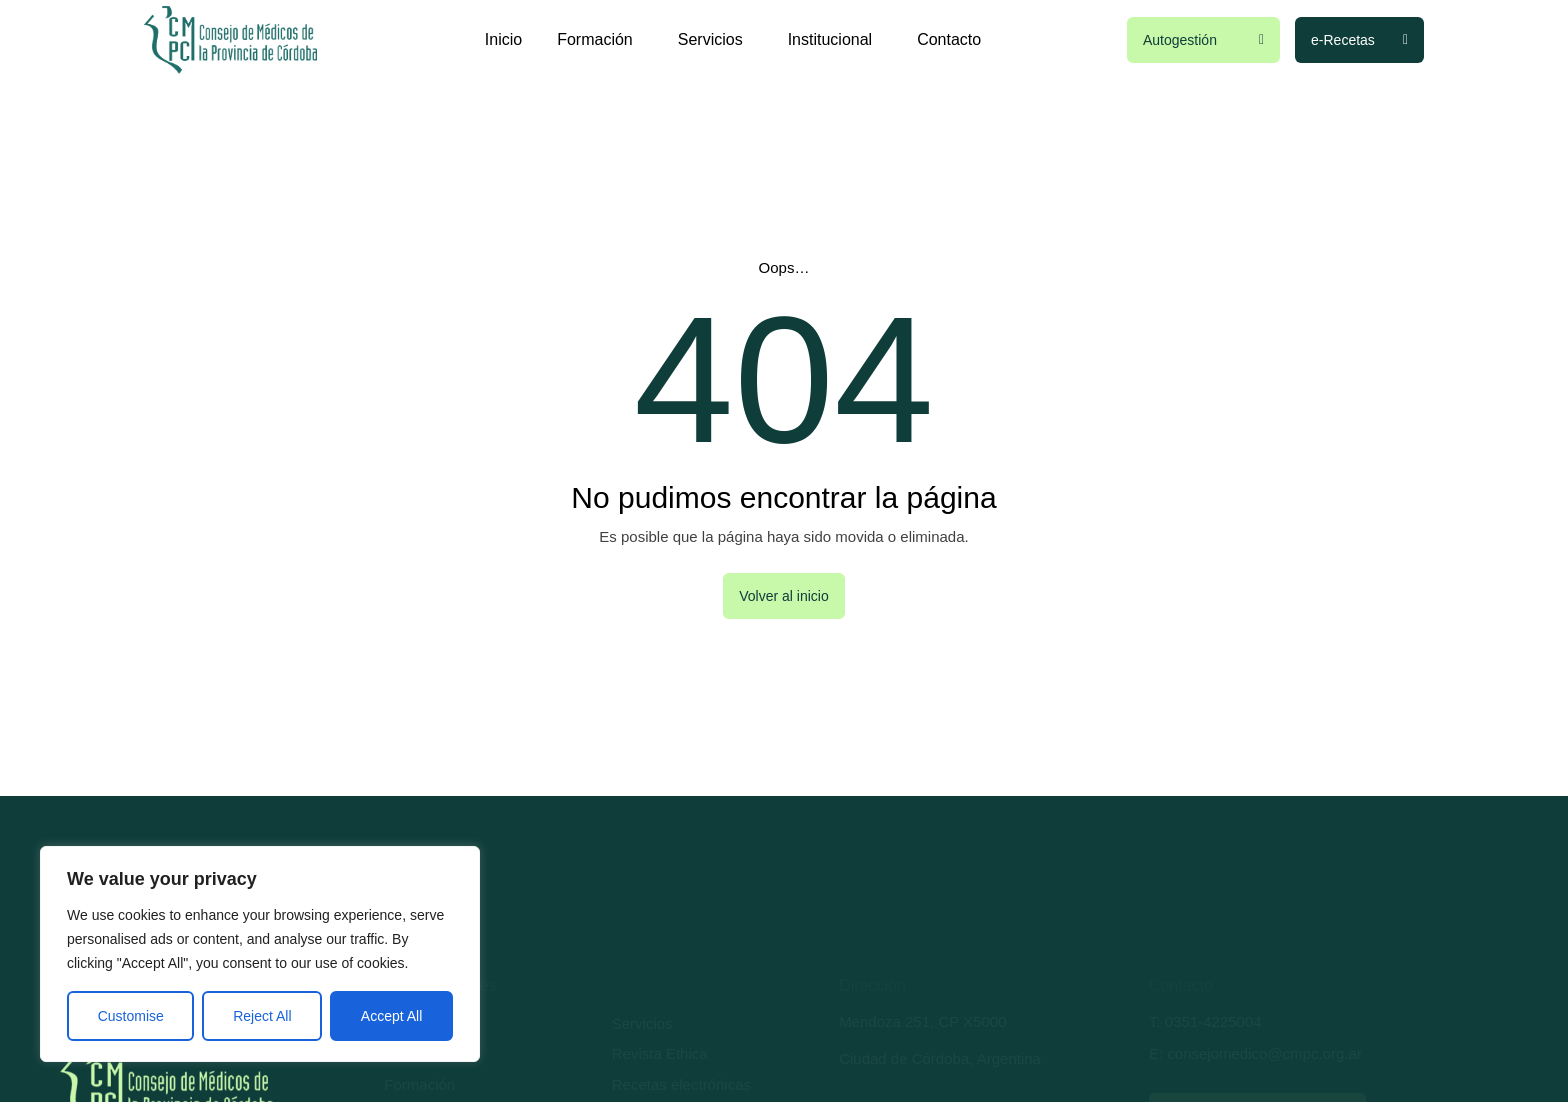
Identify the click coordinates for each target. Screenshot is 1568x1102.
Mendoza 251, (886, 1021)
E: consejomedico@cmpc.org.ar (1255, 1053)
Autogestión (423, 1023)
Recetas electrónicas (681, 1084)
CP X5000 (972, 1021)
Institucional (835, 40)
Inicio (503, 39)
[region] (260, 954)
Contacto (949, 39)
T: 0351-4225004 (1205, 1021)
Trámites (413, 1053)
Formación (600, 40)
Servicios (715, 40)
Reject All (262, 1016)
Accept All (391, 1016)
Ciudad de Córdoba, (908, 1058)
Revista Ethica (660, 1053)
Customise (131, 1016)
